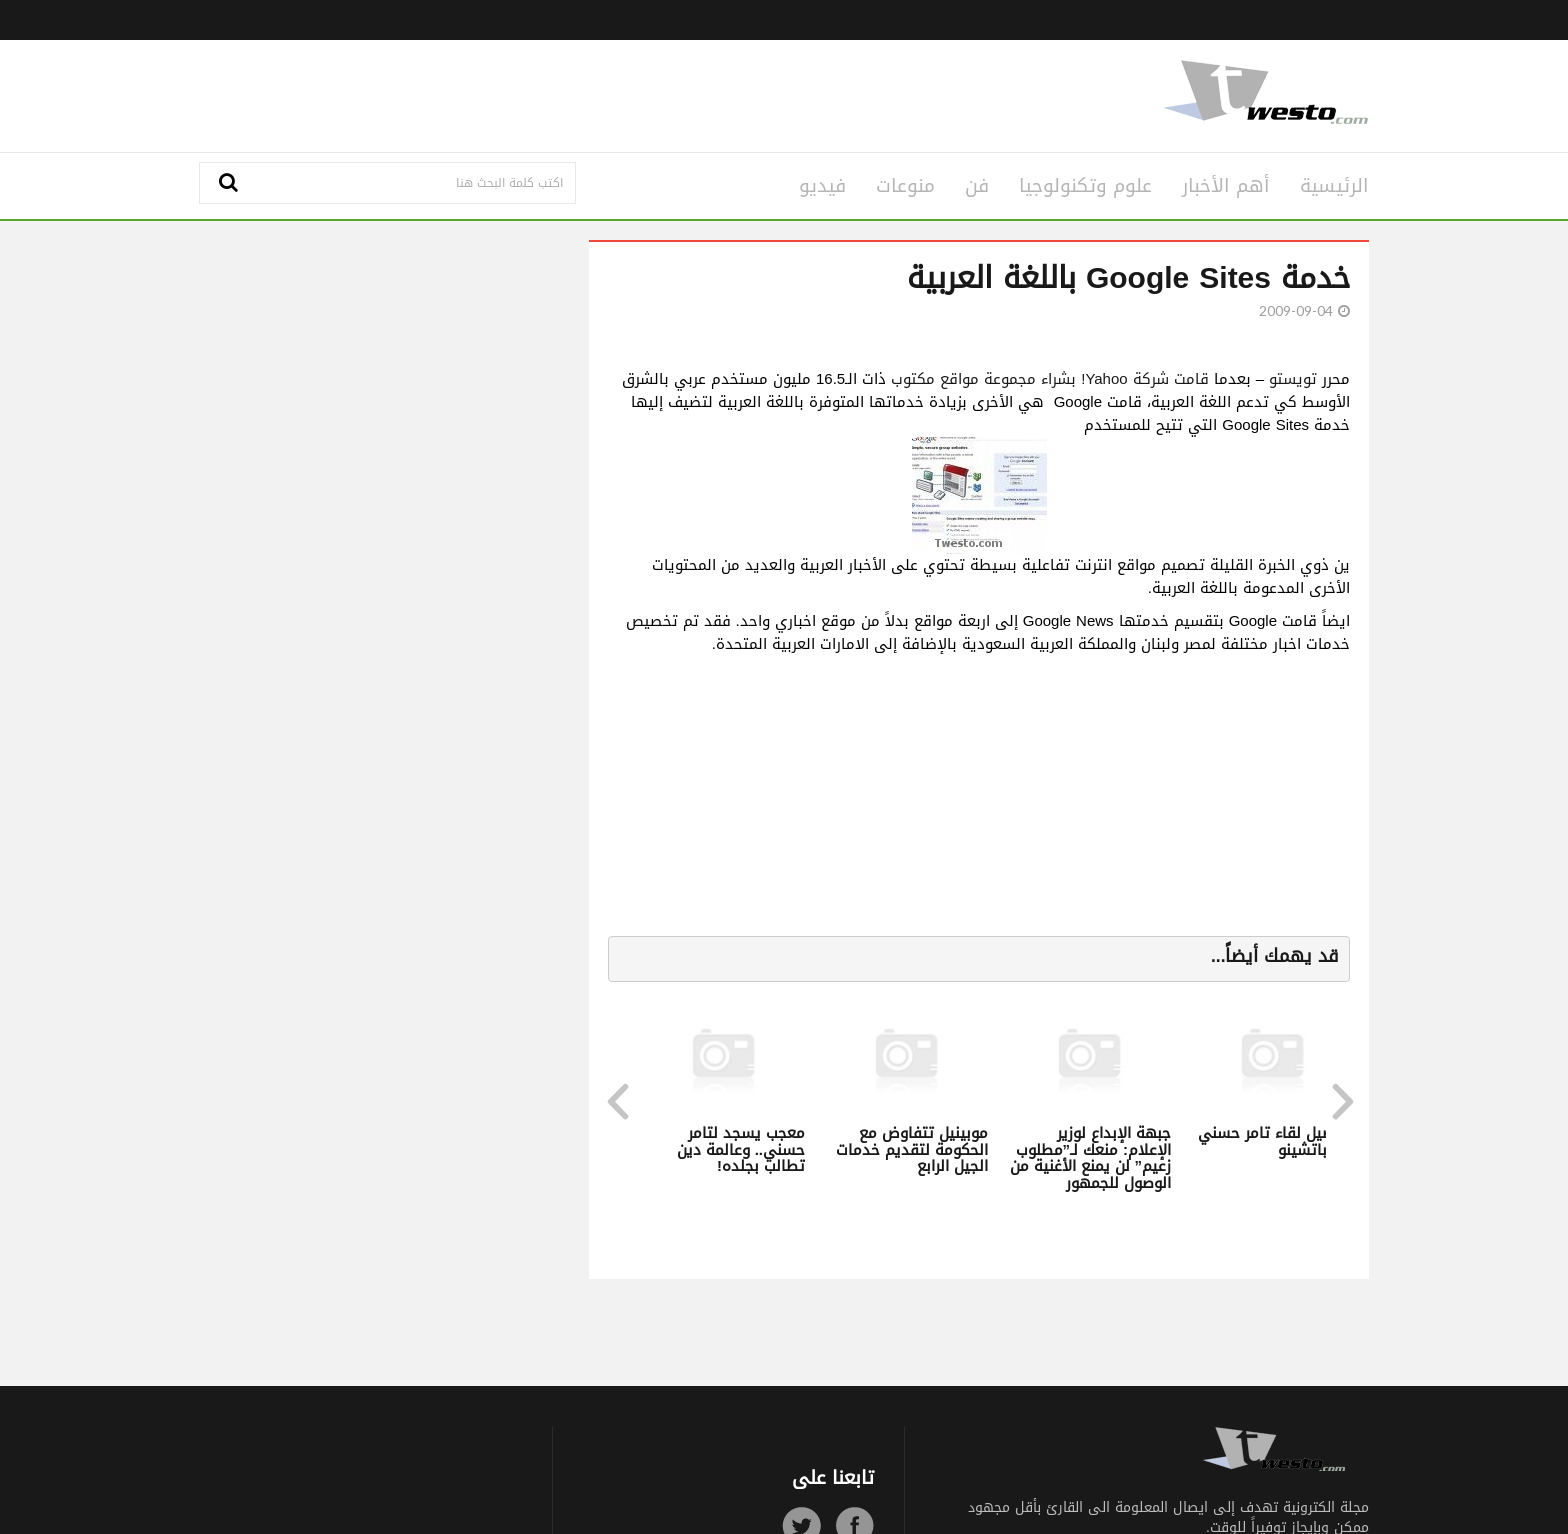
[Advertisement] (586, 93)
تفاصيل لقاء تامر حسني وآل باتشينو (1276, 1141)
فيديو (822, 186)
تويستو (1293, 379)
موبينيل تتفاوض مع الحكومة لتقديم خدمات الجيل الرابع (912, 1149)
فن (977, 186)
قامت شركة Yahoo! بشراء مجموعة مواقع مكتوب (1049, 379)
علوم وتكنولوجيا (1085, 186)
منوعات (905, 186)
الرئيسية (1334, 186)
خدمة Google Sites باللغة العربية (1128, 278)
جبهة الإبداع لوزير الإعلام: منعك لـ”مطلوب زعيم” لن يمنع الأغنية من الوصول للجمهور (1091, 1158)
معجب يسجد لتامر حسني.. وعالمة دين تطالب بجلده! (741, 1149)
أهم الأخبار (1226, 186)
